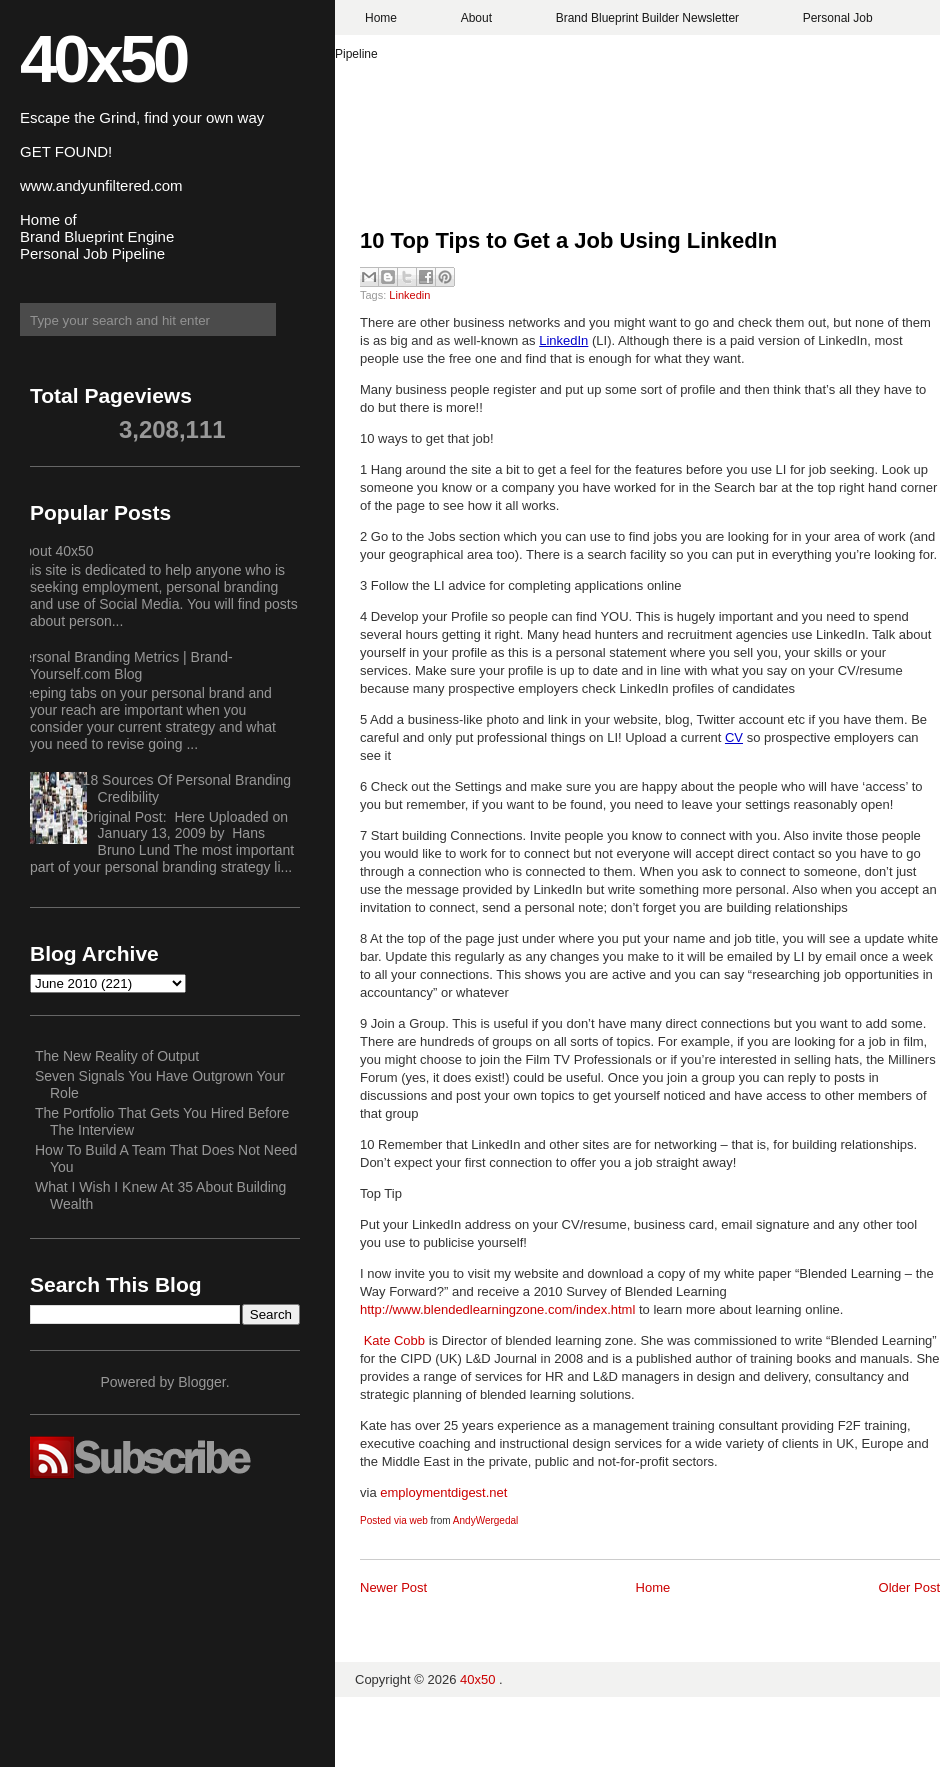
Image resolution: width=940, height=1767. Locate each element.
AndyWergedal (485, 1520)
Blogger (201, 1382)
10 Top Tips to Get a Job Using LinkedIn (571, 240)
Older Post (909, 1587)
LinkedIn (563, 340)
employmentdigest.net (443, 1492)
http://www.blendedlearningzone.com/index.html (497, 1309)
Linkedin (409, 295)
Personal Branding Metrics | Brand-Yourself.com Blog (124, 665)
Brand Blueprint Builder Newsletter (647, 18)
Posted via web (394, 1520)
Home (381, 18)
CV (734, 737)
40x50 (103, 58)
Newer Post (393, 1587)
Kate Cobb (394, 1340)
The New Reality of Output (117, 1056)
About (476, 18)
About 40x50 (54, 551)
